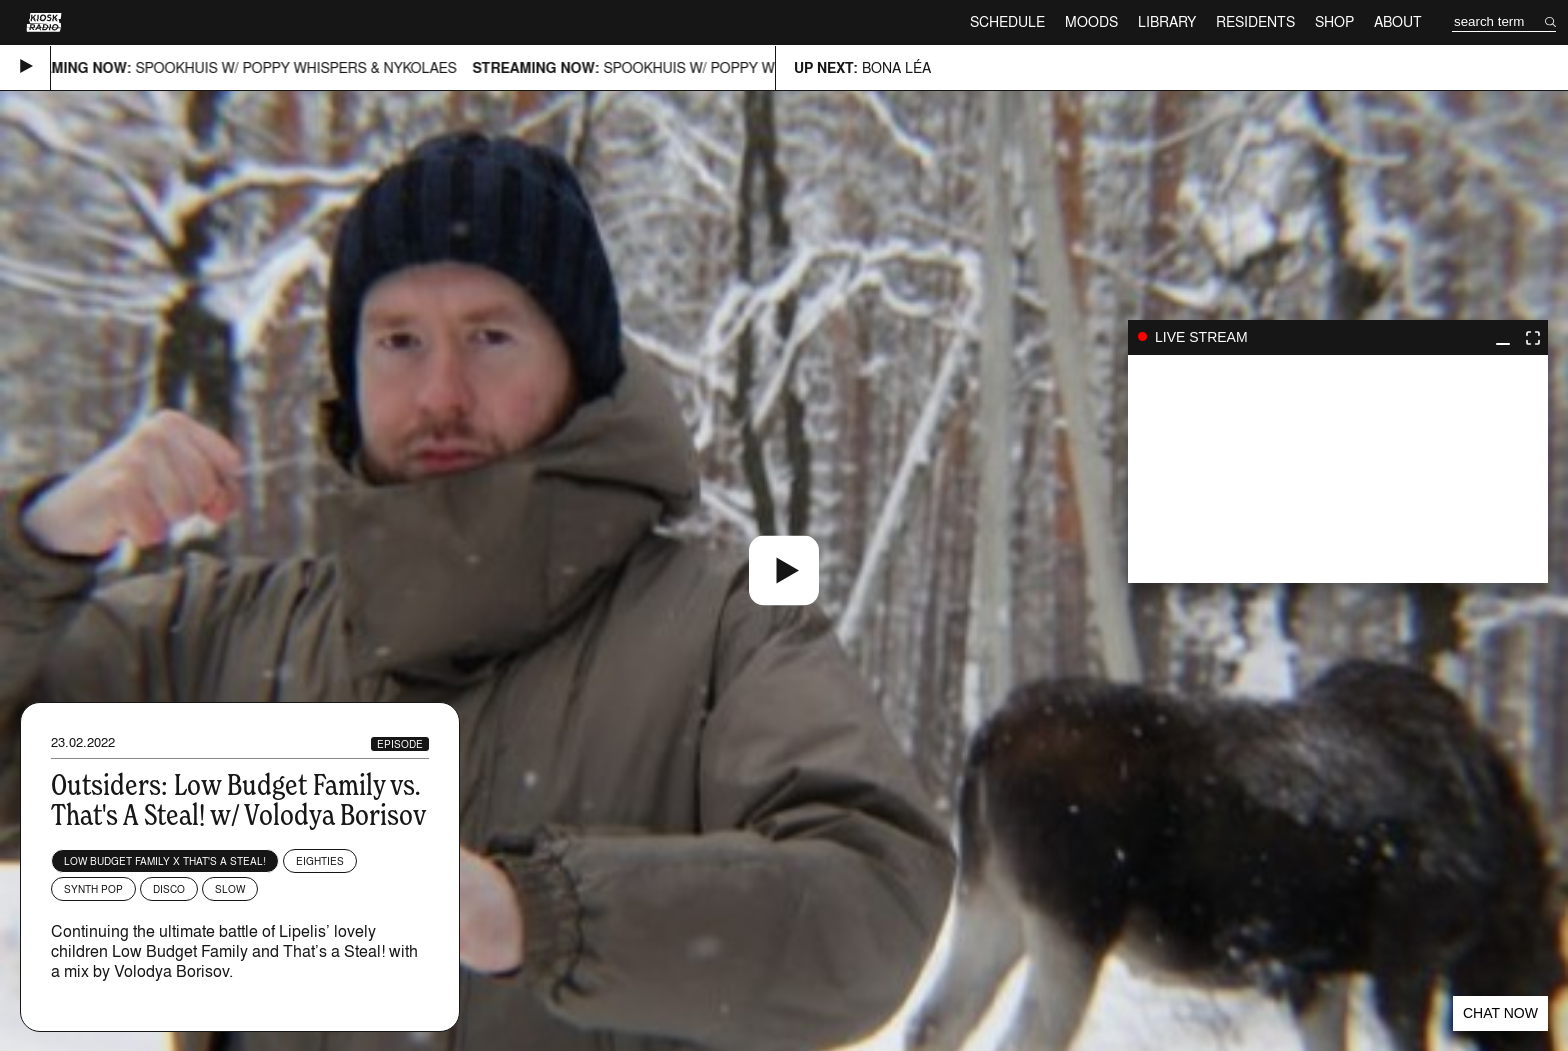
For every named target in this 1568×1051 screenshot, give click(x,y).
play (1338, 469)
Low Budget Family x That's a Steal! (165, 861)
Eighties (320, 861)
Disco (169, 889)
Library (1167, 21)
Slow (230, 889)
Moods (1091, 21)
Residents (1255, 21)
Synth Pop (93, 889)
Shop (1334, 21)
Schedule (1007, 21)
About (1398, 21)
